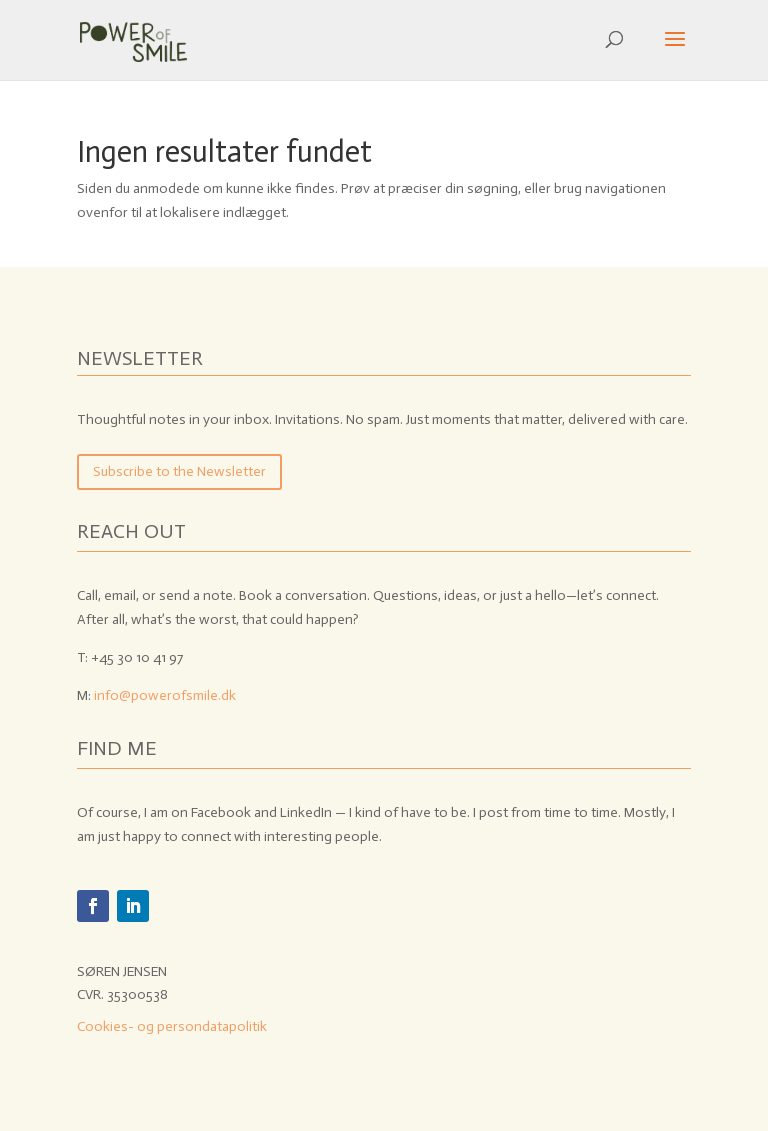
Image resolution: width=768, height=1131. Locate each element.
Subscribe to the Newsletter (179, 471)
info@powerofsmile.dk (165, 695)
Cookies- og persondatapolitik (172, 1026)
